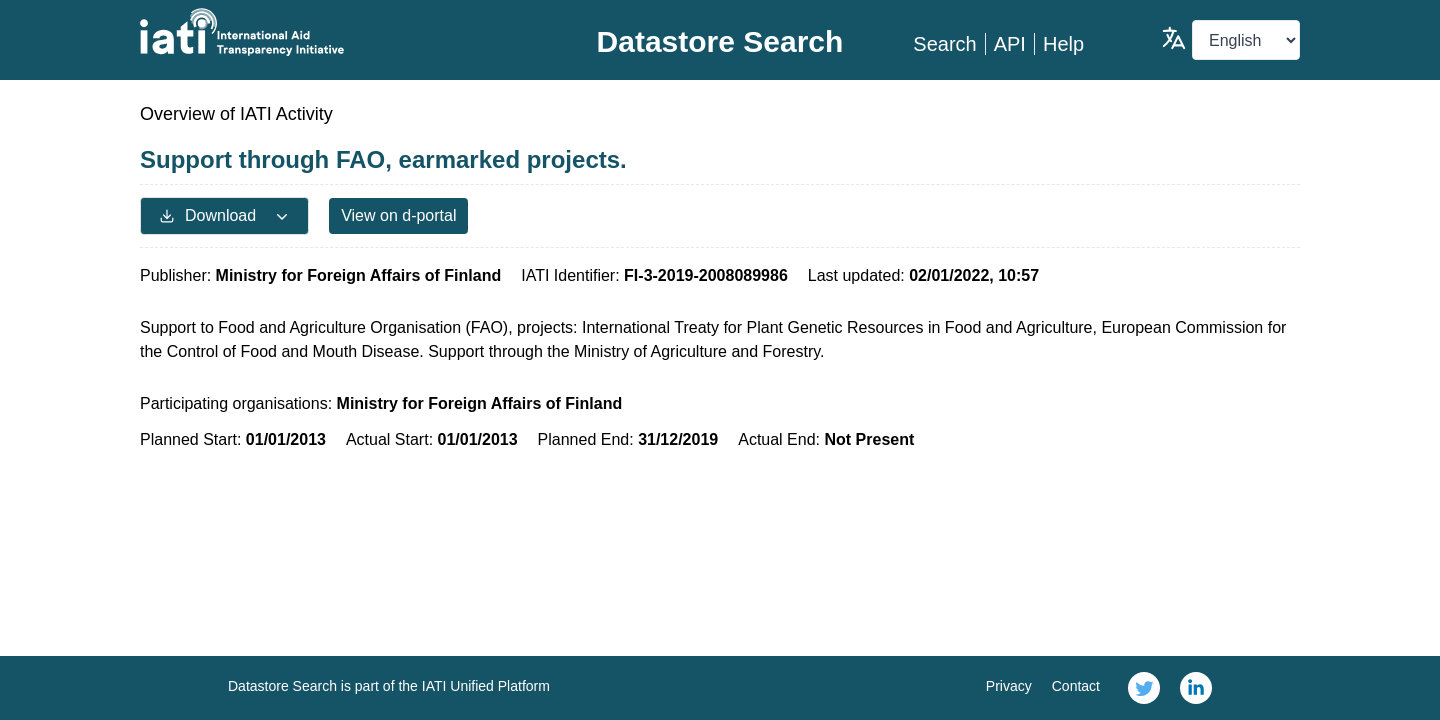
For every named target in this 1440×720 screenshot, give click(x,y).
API (1010, 44)
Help (1063, 44)
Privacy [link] (1009, 686)
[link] (1144, 688)
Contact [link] (1076, 686)
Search (944, 44)
